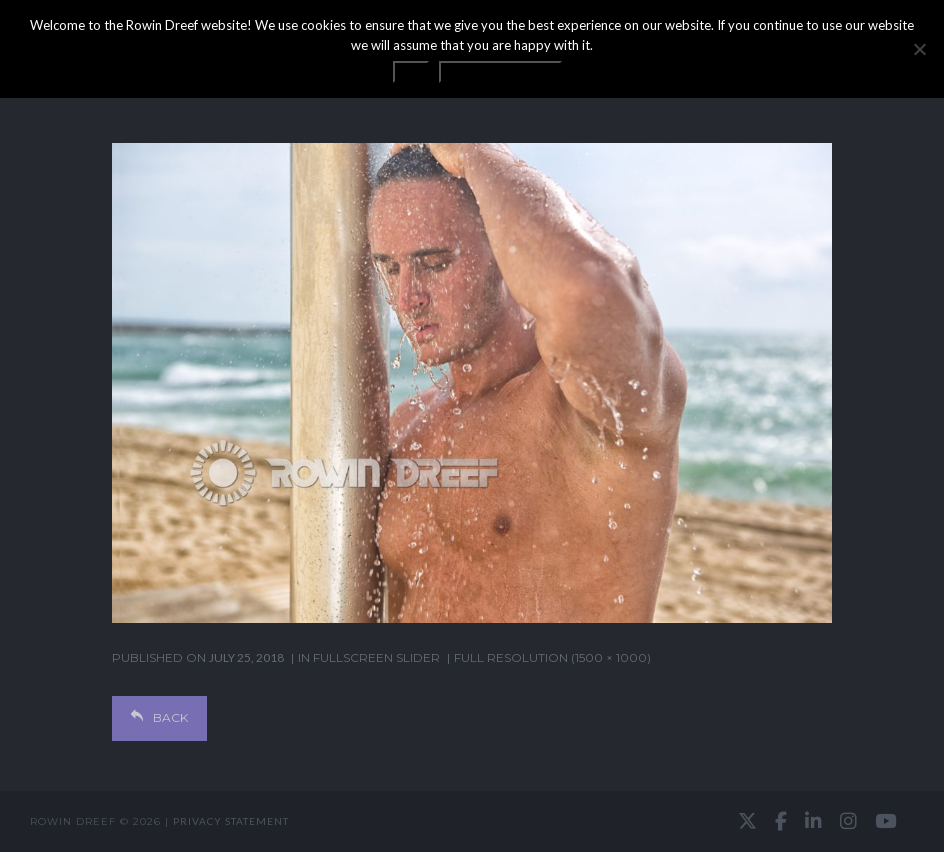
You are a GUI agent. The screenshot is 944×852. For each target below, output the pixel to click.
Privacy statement (231, 821)
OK (411, 72)
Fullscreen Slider (376, 657)
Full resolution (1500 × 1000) (552, 657)
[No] (919, 49)
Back (159, 717)
